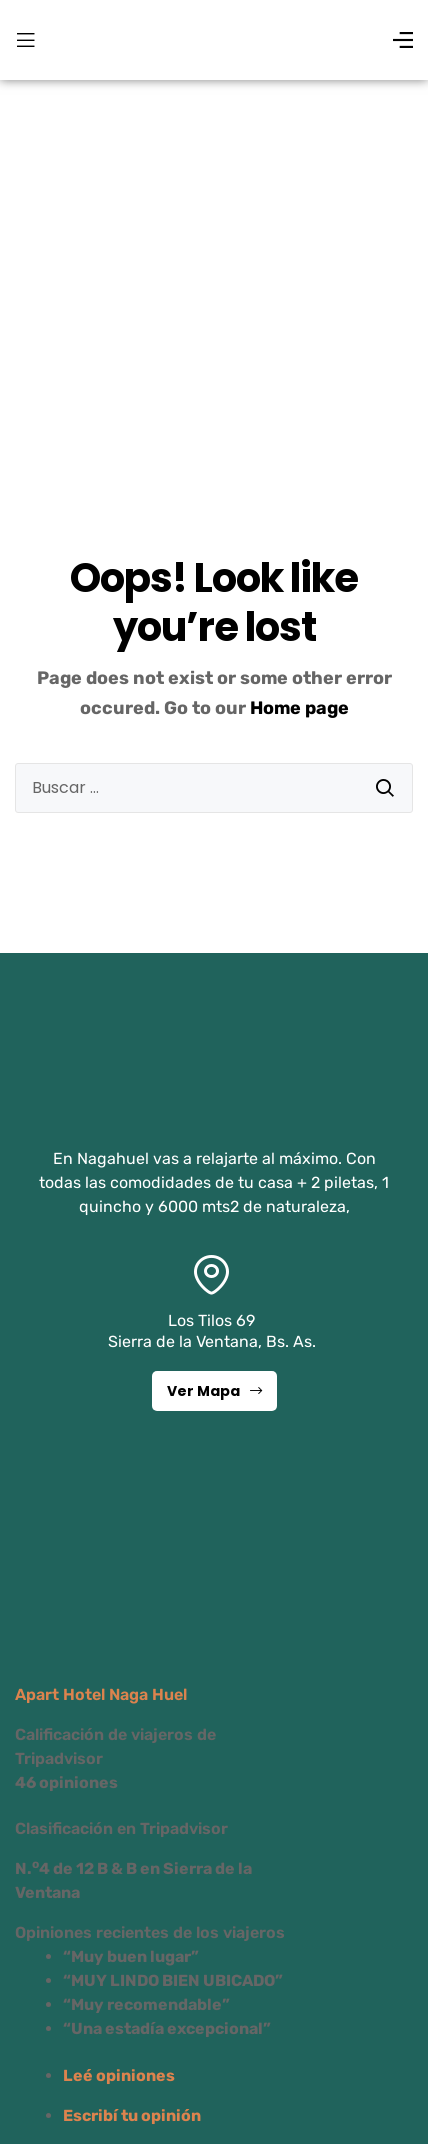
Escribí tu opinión (132, 2115)
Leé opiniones (119, 2075)
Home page (299, 708)
